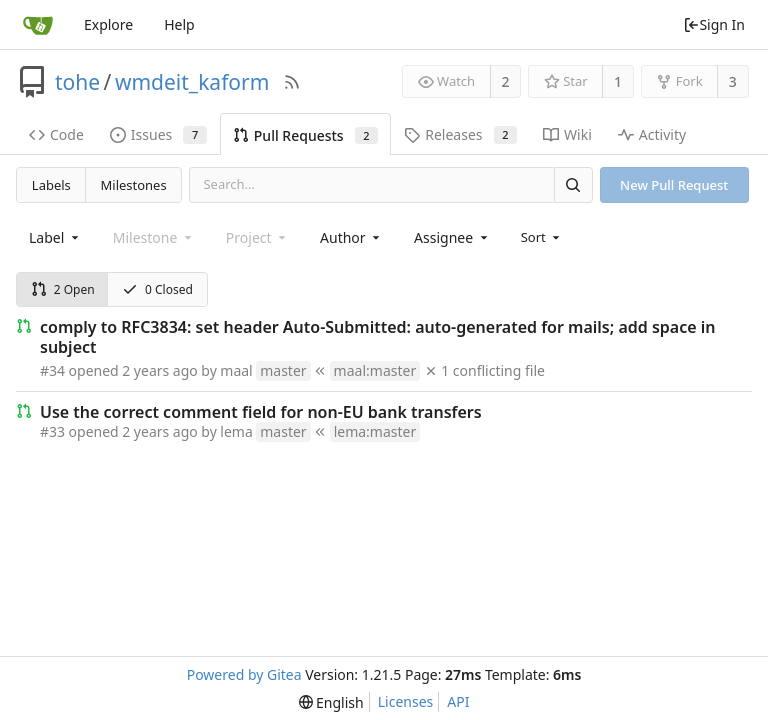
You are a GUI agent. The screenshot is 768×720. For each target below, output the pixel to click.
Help (179, 24)
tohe (77, 82)
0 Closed (157, 289)
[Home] (38, 25)
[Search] (573, 184)
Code (56, 134)
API (458, 701)
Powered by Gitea (244, 674)
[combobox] (55, 237)
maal (236, 370)
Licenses (406, 701)
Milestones (134, 185)
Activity (652, 134)
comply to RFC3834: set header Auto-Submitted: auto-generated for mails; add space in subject (378, 337)
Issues (158, 134)
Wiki (567, 134)
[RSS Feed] (292, 82)
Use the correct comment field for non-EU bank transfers (261, 412)
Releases (460, 134)
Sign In (714, 24)
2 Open (63, 289)
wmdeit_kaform (192, 82)
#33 (52, 431)
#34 (52, 370)
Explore (108, 24)
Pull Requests (305, 135)
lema (236, 431)
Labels (51, 185)
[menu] (542, 237)
